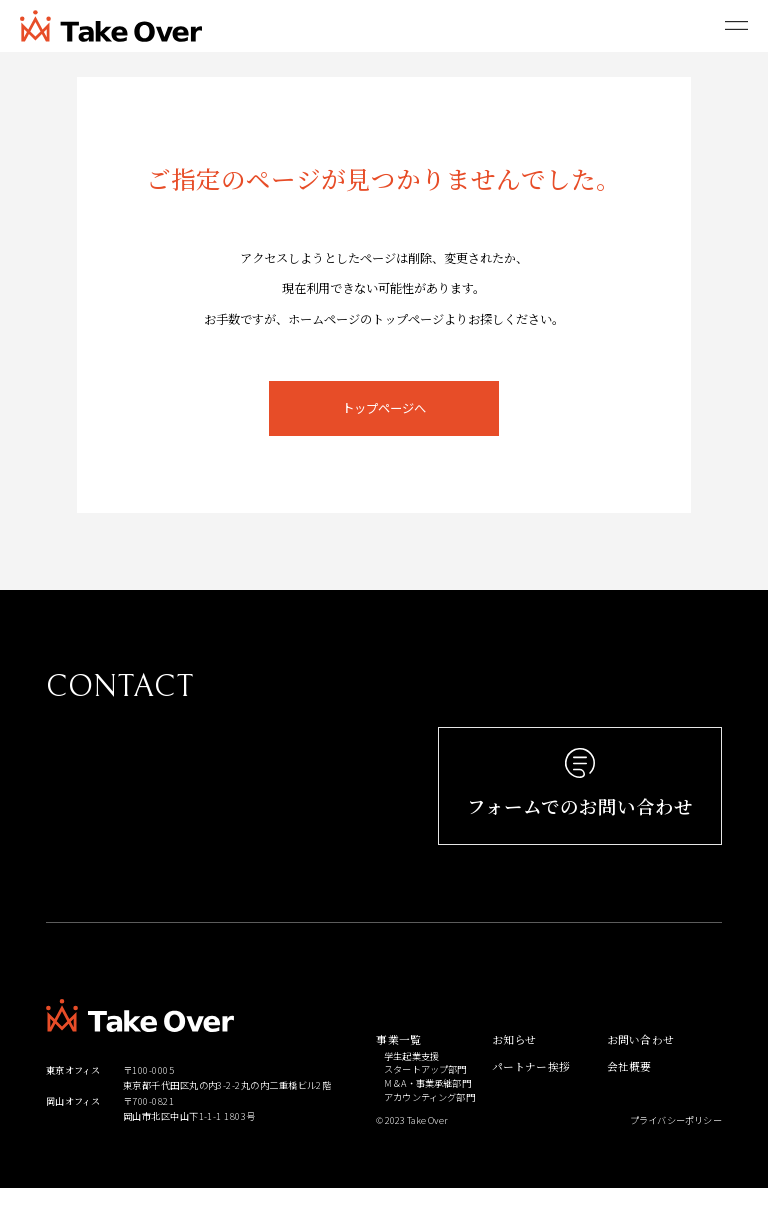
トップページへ (384, 408)
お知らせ (514, 1060)
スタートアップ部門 (425, 1090)
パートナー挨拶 (531, 1086)
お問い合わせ (640, 1060)
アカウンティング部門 (429, 1117)
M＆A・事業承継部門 (427, 1103)
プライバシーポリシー (676, 1140)
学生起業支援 (411, 1076)
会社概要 (629, 1086)
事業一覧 (398, 1060)
